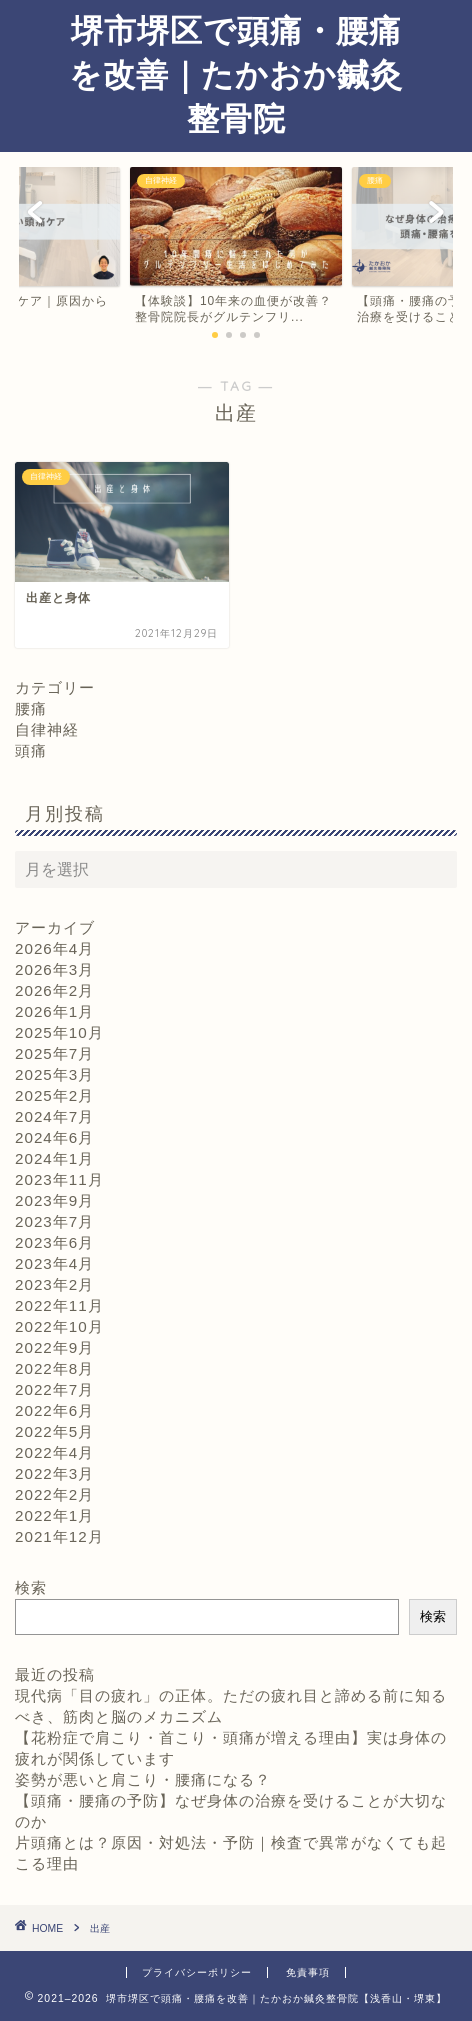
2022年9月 (54, 1347)
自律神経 (47, 729)
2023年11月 (59, 1179)
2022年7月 (54, 1389)
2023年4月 (54, 1263)
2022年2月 (54, 1494)
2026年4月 (54, 948)
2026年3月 (54, 969)
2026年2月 (54, 990)
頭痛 (31, 750)
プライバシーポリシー (197, 1972)
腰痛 (31, 708)
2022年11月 (59, 1305)
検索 (31, 1587)
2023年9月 (54, 1200)
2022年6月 (54, 1410)
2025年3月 (54, 1074)
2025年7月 (54, 1053)
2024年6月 (54, 1137)
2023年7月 (54, 1221)
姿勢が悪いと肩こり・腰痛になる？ (143, 1779)
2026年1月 (54, 1011)
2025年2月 (54, 1095)
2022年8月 (54, 1368)
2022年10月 (59, 1326)
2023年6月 (54, 1242)
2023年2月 (54, 1284)
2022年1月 (54, 1515)
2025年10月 (59, 1032)
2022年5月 (54, 1431)
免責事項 (308, 1972)
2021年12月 (59, 1536)
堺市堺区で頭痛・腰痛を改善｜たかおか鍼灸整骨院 (236, 74)
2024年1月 (54, 1158)
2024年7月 (54, 1116)
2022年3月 (54, 1473)
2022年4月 (54, 1452)
